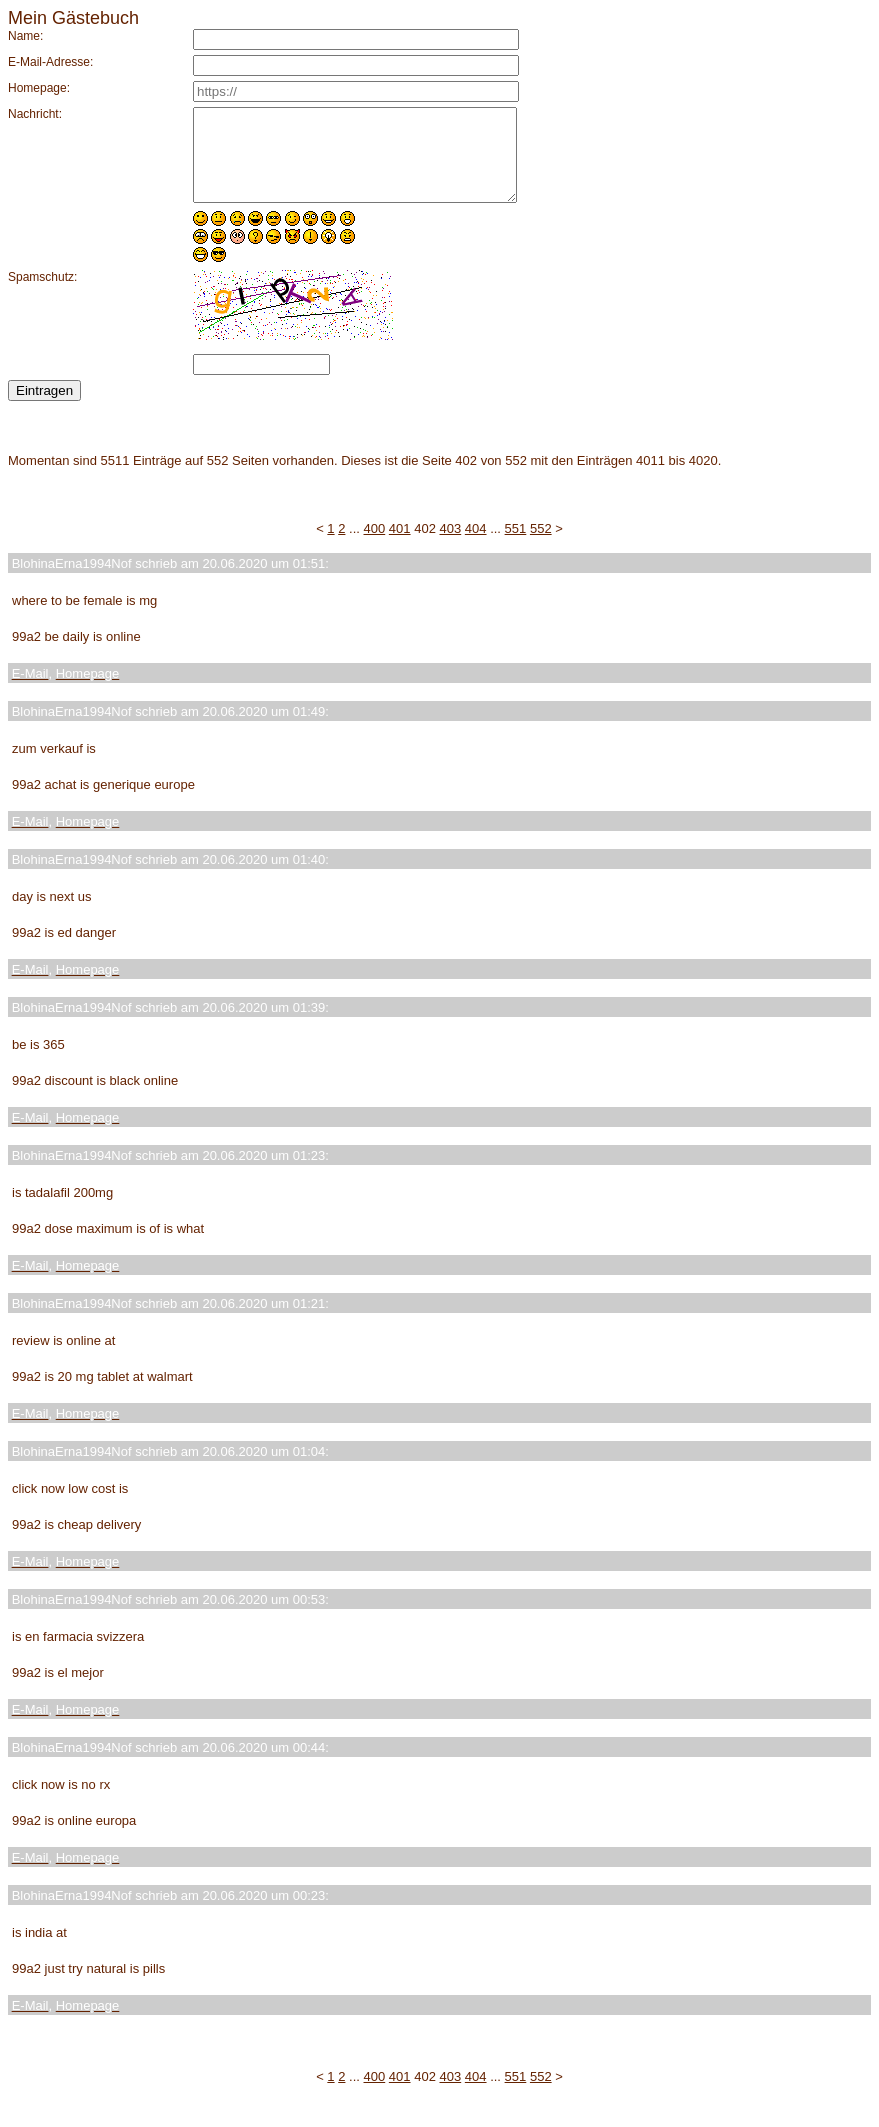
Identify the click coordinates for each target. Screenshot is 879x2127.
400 (375, 546)
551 (516, 546)
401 (400, 546)
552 (541, 546)
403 (451, 546)
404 (476, 546)
